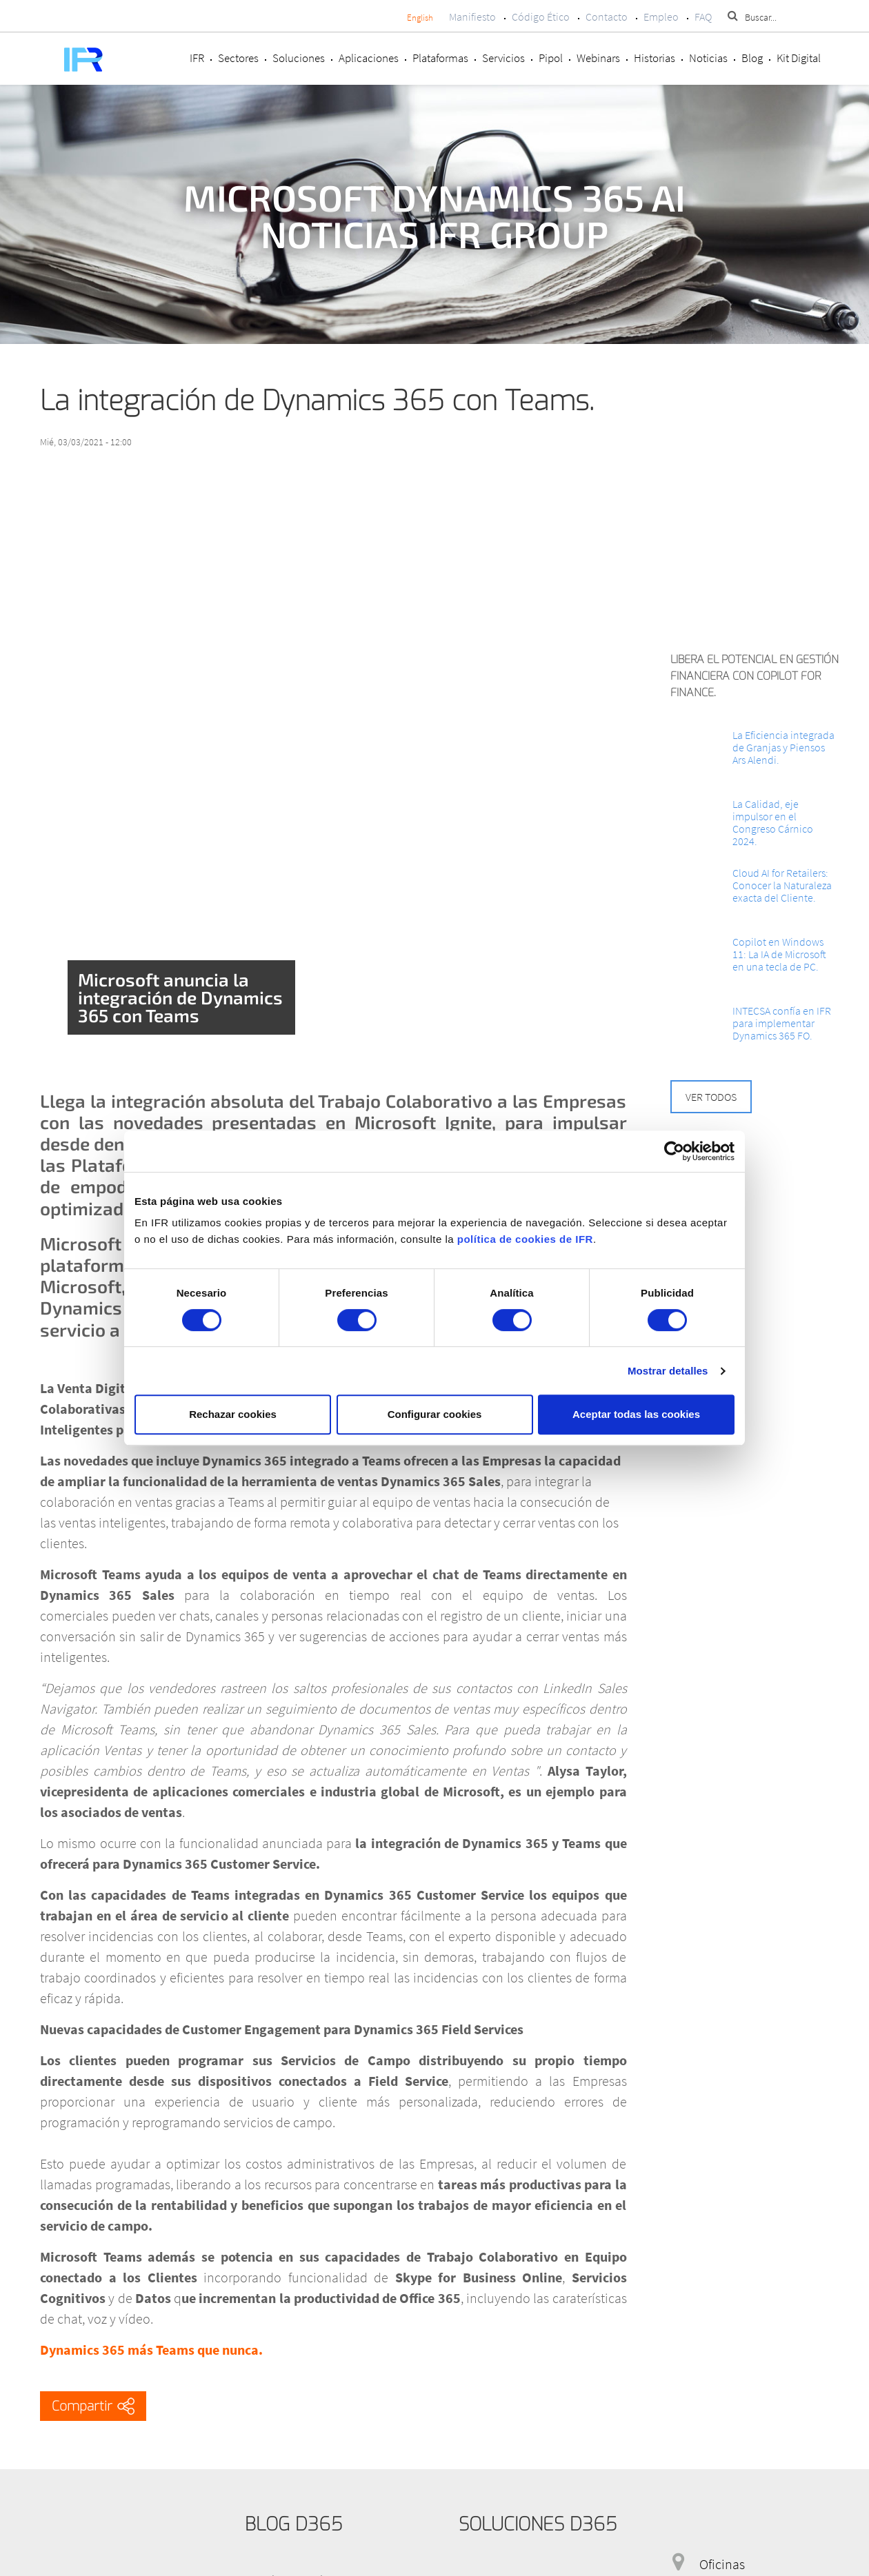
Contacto (607, 16)
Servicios (503, 57)
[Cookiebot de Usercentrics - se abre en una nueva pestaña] (674, 1151)
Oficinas (722, 2564)
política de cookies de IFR (525, 1239)
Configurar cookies (435, 1414)
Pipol (551, 57)
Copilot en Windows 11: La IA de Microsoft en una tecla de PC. (779, 954)
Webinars (598, 57)
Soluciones (298, 57)
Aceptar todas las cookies (636, 1414)
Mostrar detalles (668, 1371)
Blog (752, 57)
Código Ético (541, 16)
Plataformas (440, 57)
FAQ (703, 16)
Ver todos (711, 1097)
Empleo (661, 16)
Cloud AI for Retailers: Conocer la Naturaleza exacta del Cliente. (782, 885)
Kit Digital (799, 57)
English (420, 17)
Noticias (708, 57)
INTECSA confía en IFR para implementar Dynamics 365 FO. (781, 1023)
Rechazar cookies (233, 1414)
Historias (654, 57)
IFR (197, 57)
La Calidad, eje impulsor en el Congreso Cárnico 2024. (772, 822)
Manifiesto (472, 16)
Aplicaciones (369, 57)
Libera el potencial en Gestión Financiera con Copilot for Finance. (754, 676)
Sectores (238, 57)
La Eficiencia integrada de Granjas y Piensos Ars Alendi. (783, 747)
